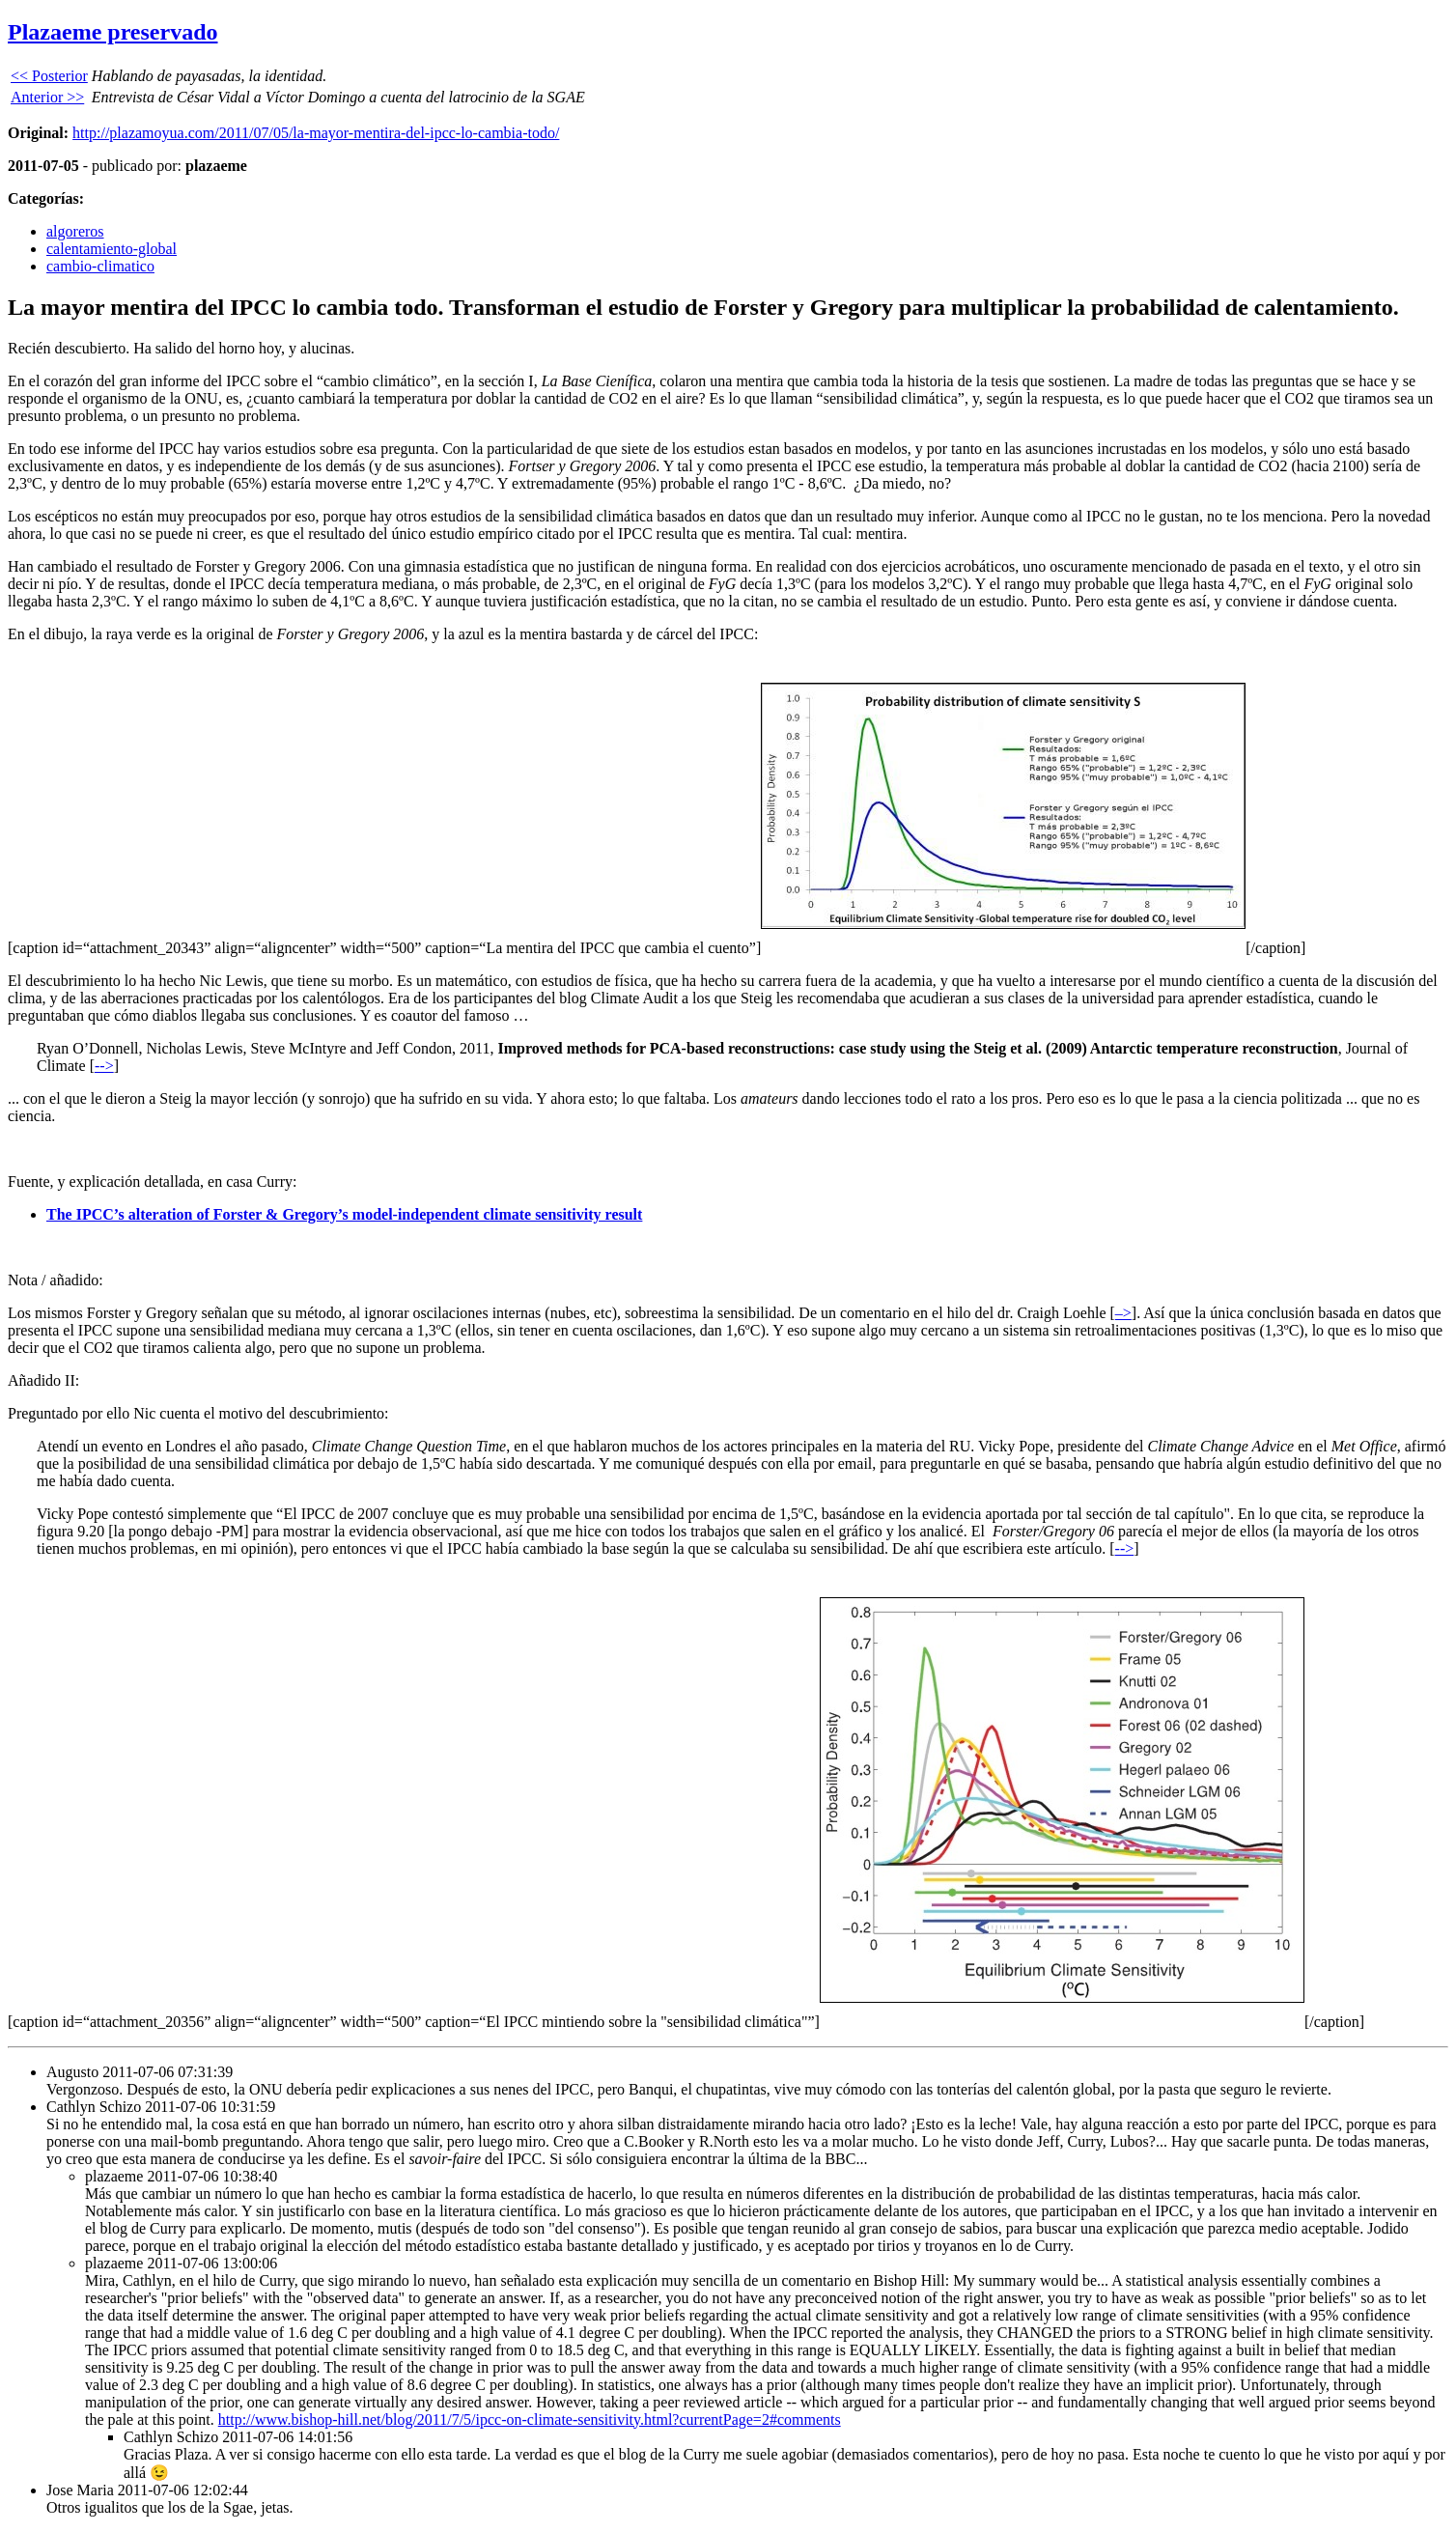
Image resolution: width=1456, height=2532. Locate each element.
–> (1123, 1313)
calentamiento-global (111, 248)
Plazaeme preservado (113, 31)
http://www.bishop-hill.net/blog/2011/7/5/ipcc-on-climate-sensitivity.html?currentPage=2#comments (529, 2419)
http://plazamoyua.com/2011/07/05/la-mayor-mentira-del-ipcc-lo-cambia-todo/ (315, 133)
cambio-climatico (100, 266)
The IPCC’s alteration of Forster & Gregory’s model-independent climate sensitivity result (344, 1214)
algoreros (75, 231)
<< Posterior (49, 76)
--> (104, 1065)
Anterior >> (47, 97)
